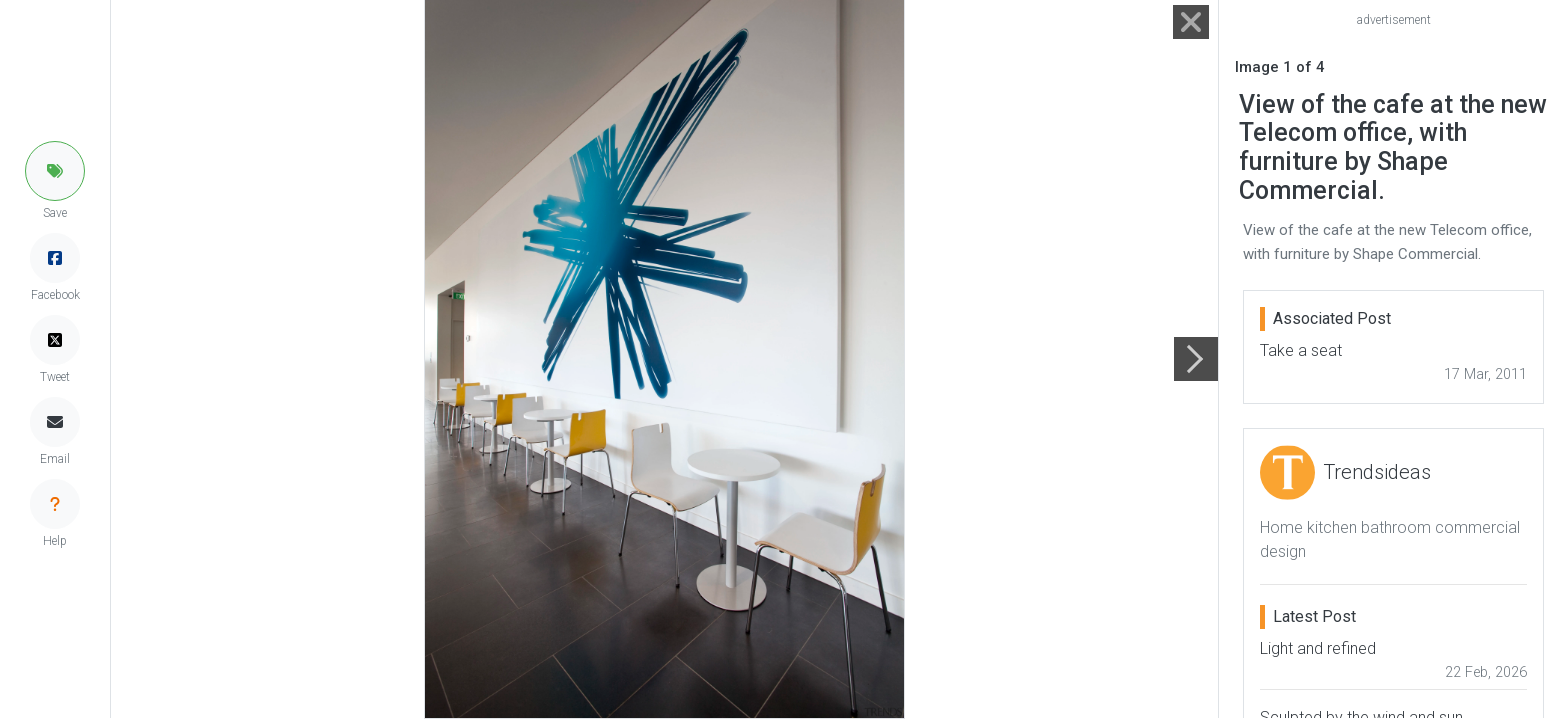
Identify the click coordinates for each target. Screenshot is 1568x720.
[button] (55, 171)
